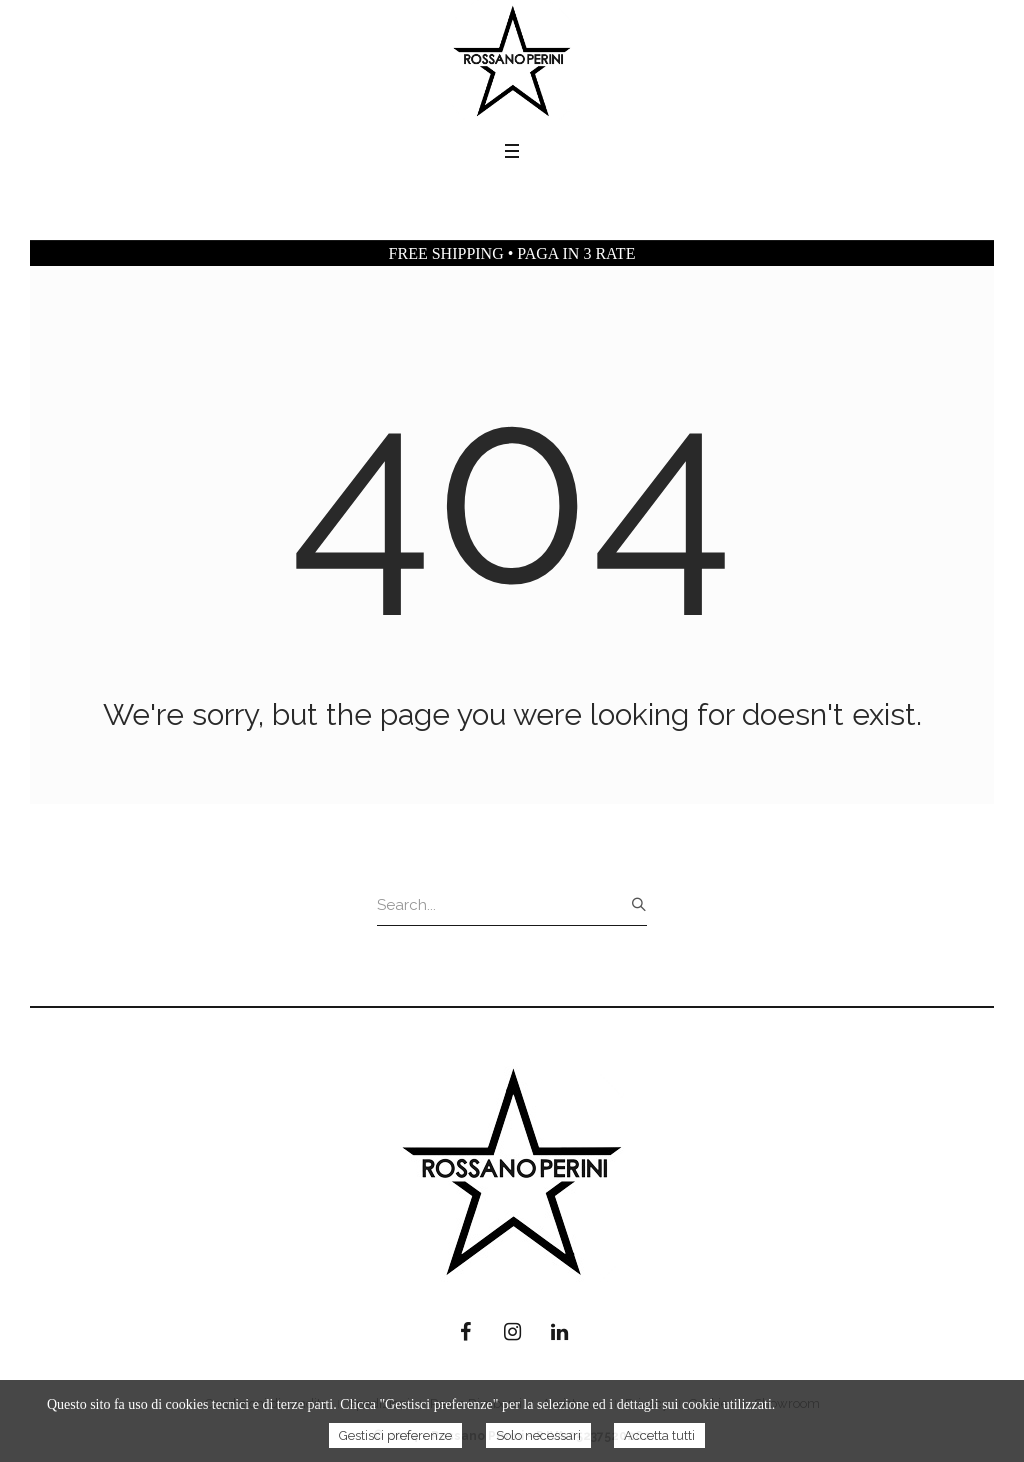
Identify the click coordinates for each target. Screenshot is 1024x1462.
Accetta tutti (659, 1435)
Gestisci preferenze (395, 1435)
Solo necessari (538, 1435)
